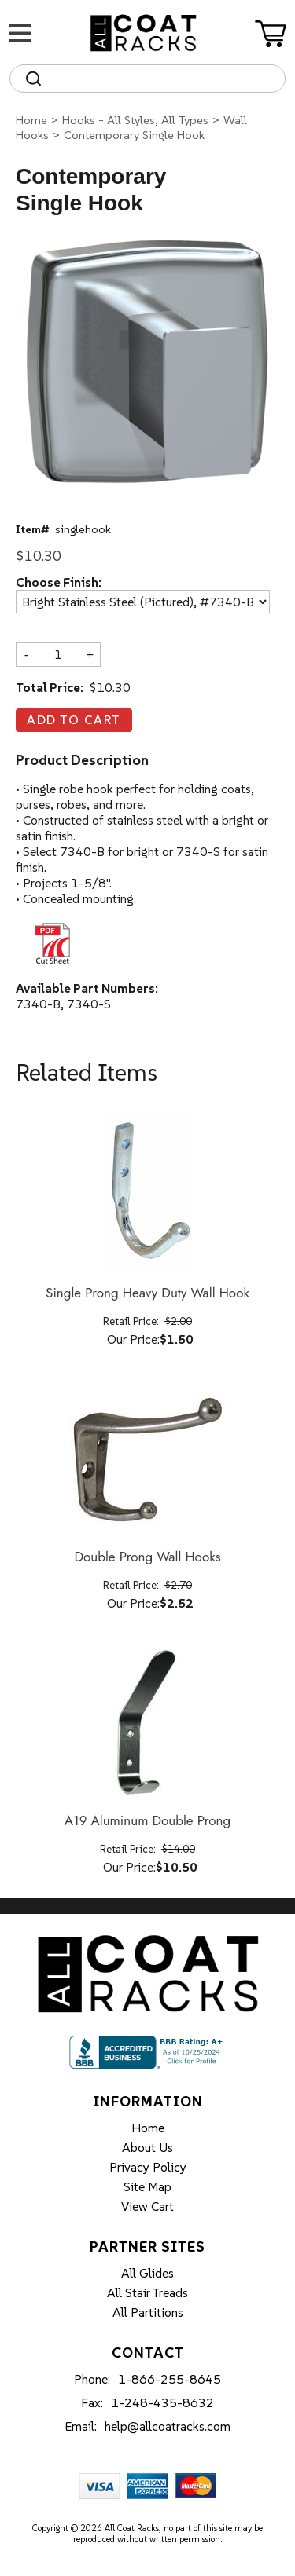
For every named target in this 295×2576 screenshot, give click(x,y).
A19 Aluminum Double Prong (147, 1821)
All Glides (147, 2273)
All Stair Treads (147, 2292)
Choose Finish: (58, 583)
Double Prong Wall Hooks (147, 1557)
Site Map (147, 2186)
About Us (147, 2147)
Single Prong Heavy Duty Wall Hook (147, 1293)
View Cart (147, 2206)
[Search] (162, 78)
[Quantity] (58, 653)
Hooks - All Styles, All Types (135, 119)
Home (31, 119)
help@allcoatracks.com (167, 2426)
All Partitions (147, 2312)
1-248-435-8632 (162, 2402)
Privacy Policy (147, 2167)
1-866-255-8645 (169, 2379)
